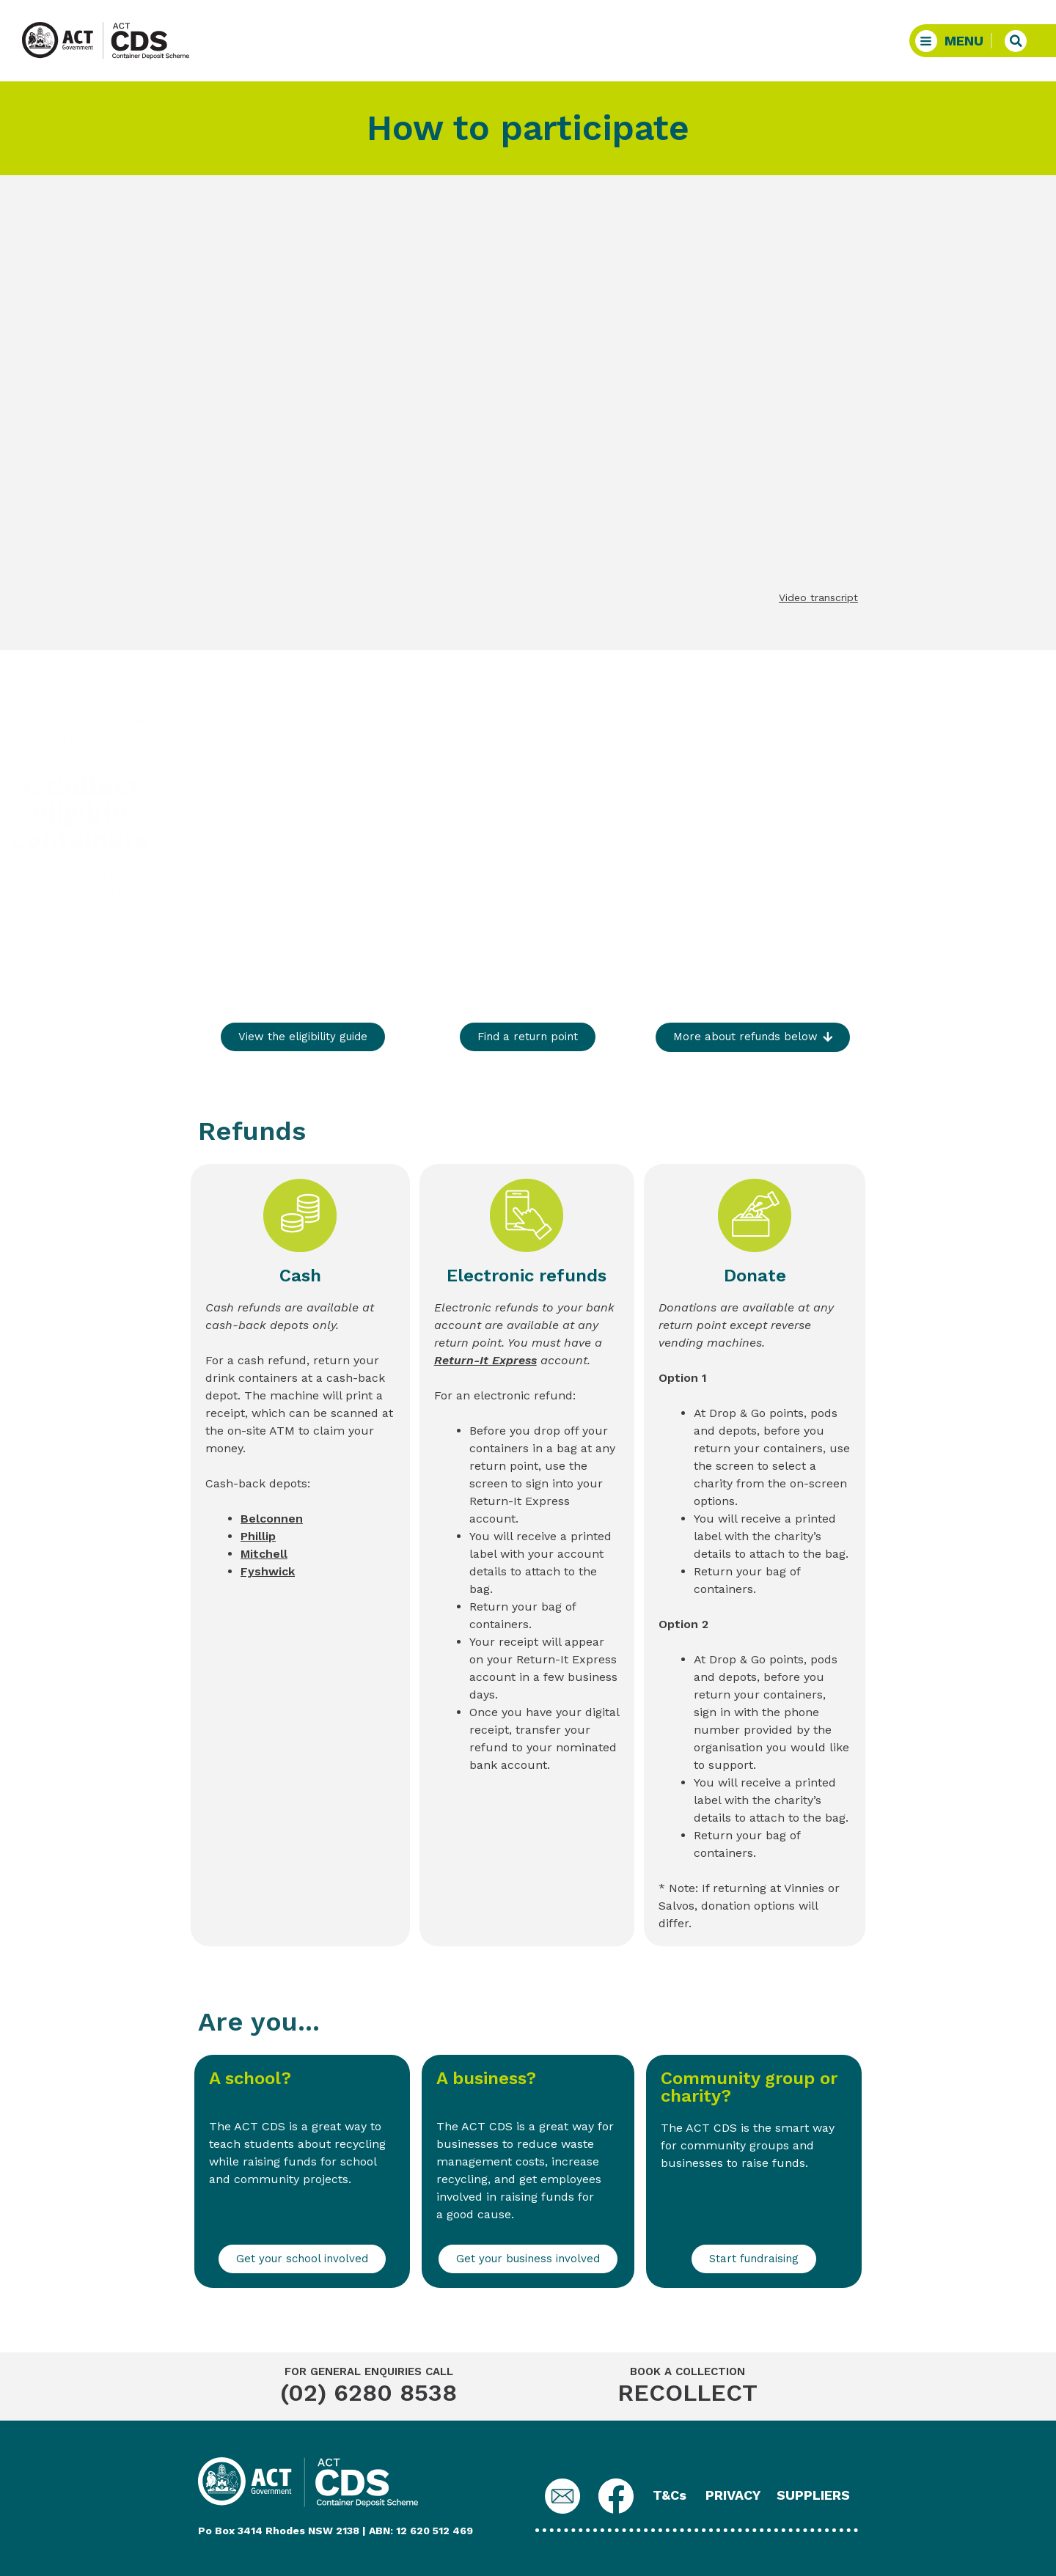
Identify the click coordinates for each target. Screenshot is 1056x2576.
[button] (953, 40)
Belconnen (272, 1519)
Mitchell (264, 1554)
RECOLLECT (687, 2393)
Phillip (258, 1536)
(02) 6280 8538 (368, 2393)
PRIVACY (732, 2495)
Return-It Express (485, 1360)
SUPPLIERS (813, 2495)
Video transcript (818, 597)
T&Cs (669, 2495)
